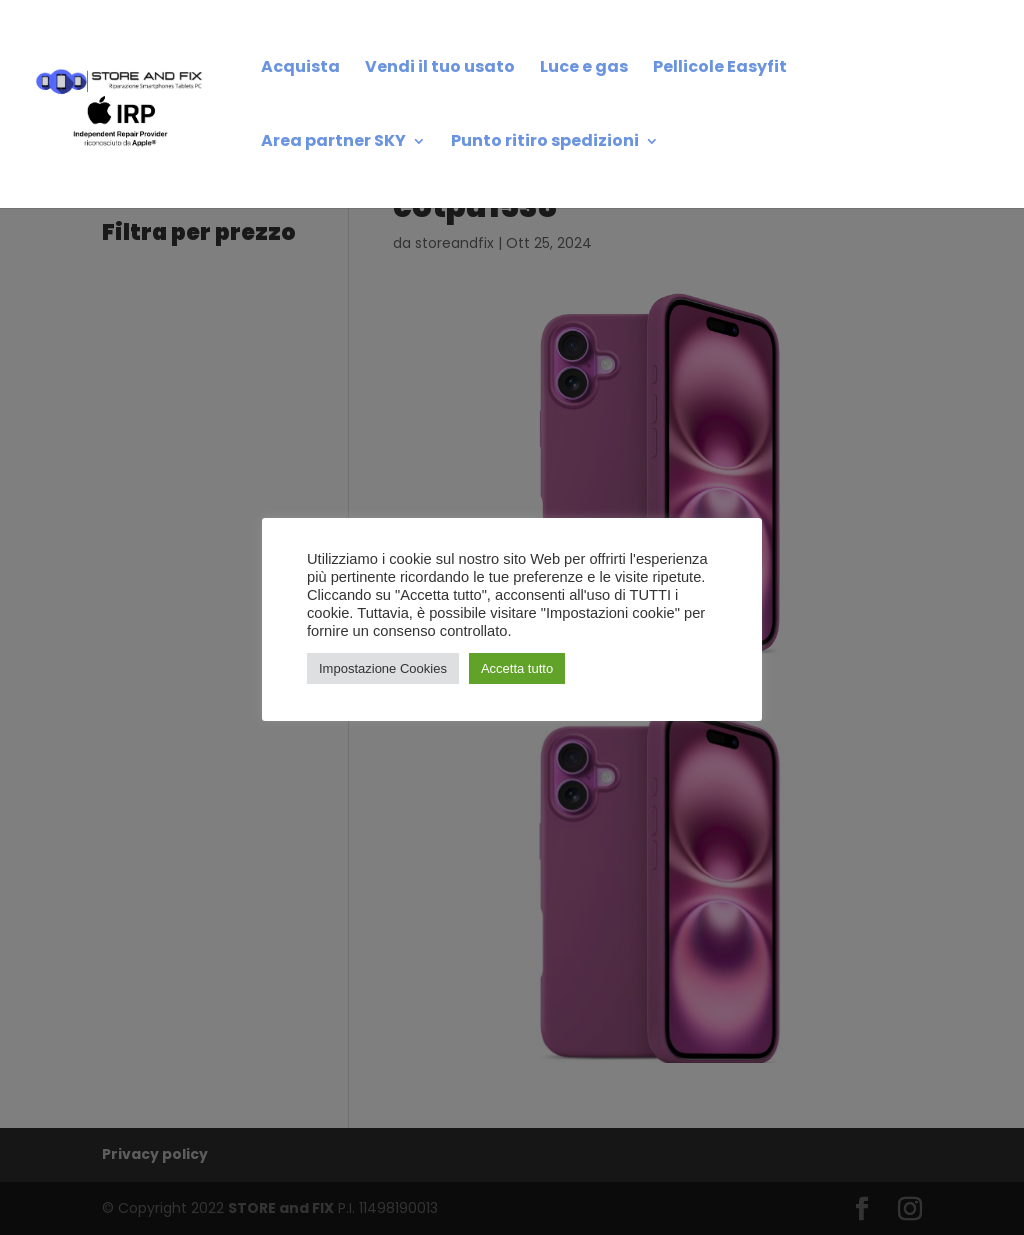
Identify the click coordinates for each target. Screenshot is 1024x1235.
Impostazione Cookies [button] (383, 668)
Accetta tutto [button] (517, 668)
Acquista (300, 69)
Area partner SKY (333, 143)
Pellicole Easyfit (720, 69)
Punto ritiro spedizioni (545, 143)
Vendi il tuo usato (440, 69)
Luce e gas (584, 69)
